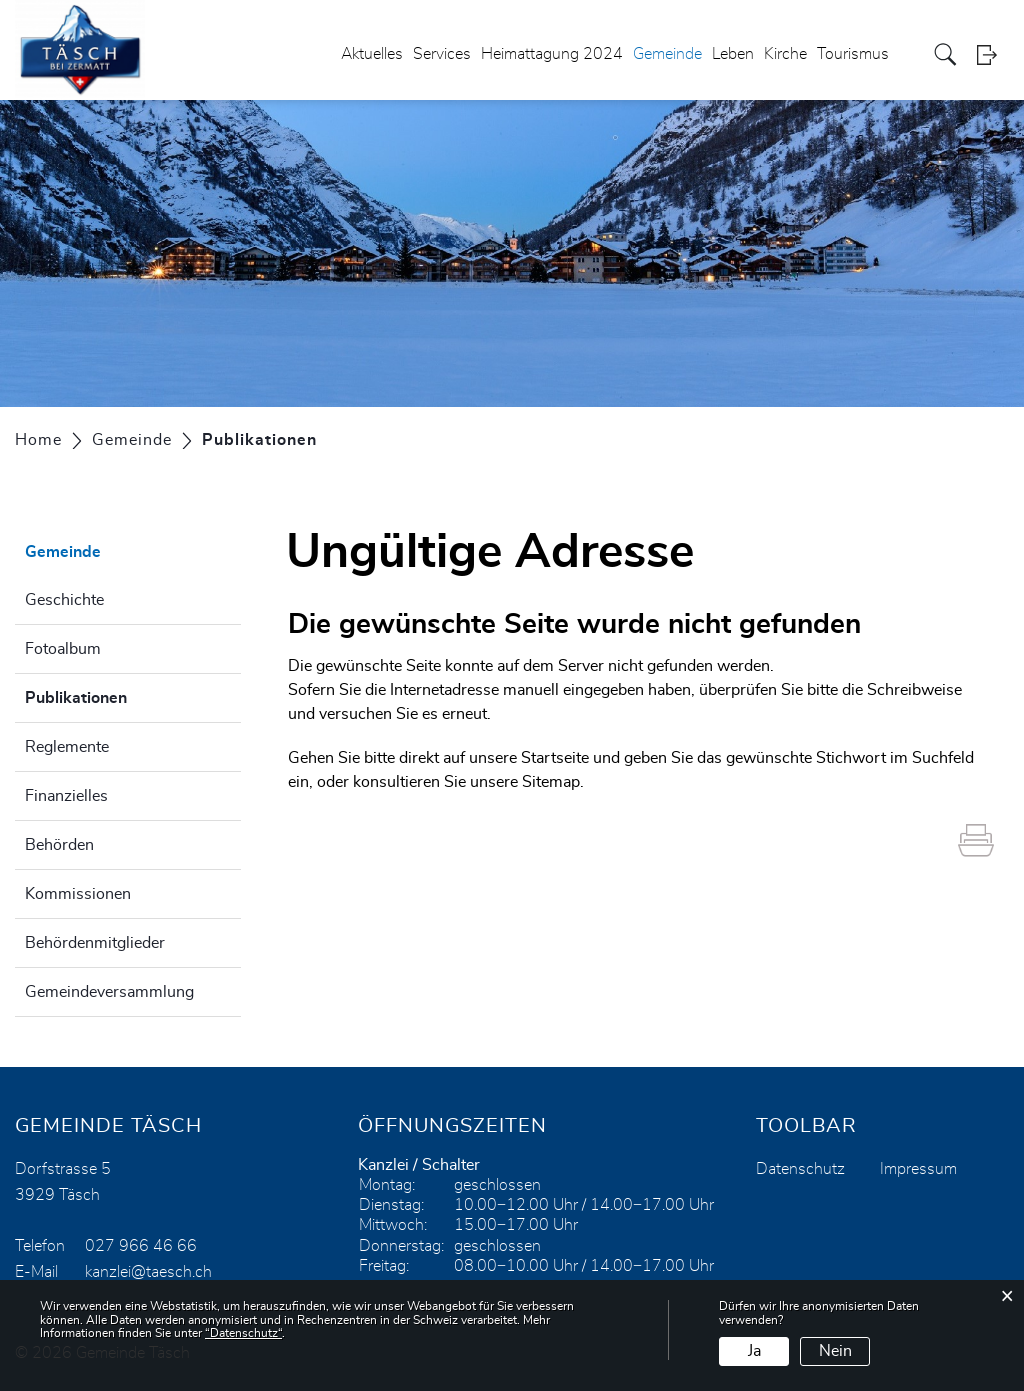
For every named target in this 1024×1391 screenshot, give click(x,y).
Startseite (555, 758)
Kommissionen (78, 894)
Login (993, 54)
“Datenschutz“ (243, 1333)
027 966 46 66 (141, 1246)
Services (442, 54)
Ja (754, 1351)
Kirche (785, 54)
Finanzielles (66, 796)
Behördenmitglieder (95, 943)
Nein (835, 1351)
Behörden (59, 845)
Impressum (918, 1169)
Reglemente (67, 747)
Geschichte (64, 600)
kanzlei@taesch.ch (148, 1272)
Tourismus (853, 54)
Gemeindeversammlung (109, 992)
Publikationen (126, 695)
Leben (733, 54)
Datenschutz (800, 1169)
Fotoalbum (63, 649)
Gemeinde (667, 54)
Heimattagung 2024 (552, 54)
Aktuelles (372, 54)
